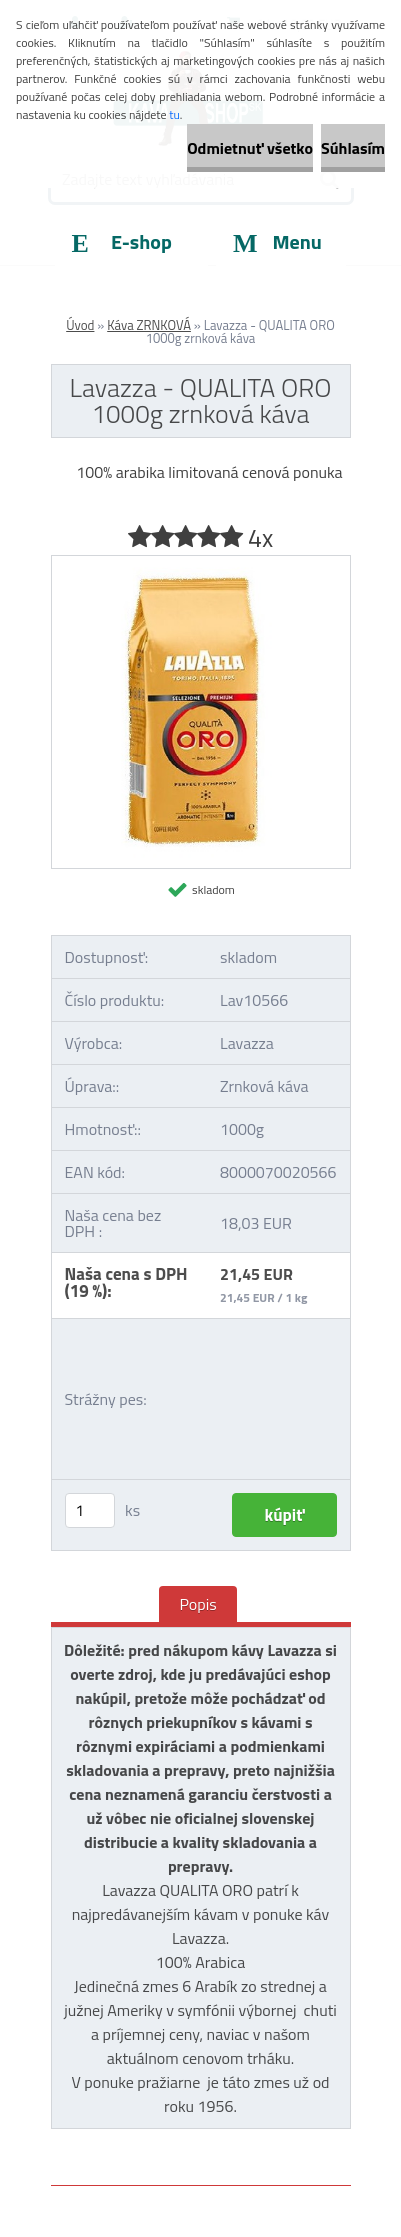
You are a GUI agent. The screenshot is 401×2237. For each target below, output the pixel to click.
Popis (197, 1604)
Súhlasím (353, 148)
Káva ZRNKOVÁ (149, 325)
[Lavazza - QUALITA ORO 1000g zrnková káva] (201, 564)
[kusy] (90, 1510)
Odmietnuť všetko (250, 148)
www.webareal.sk (261, 2140)
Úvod (80, 325)
